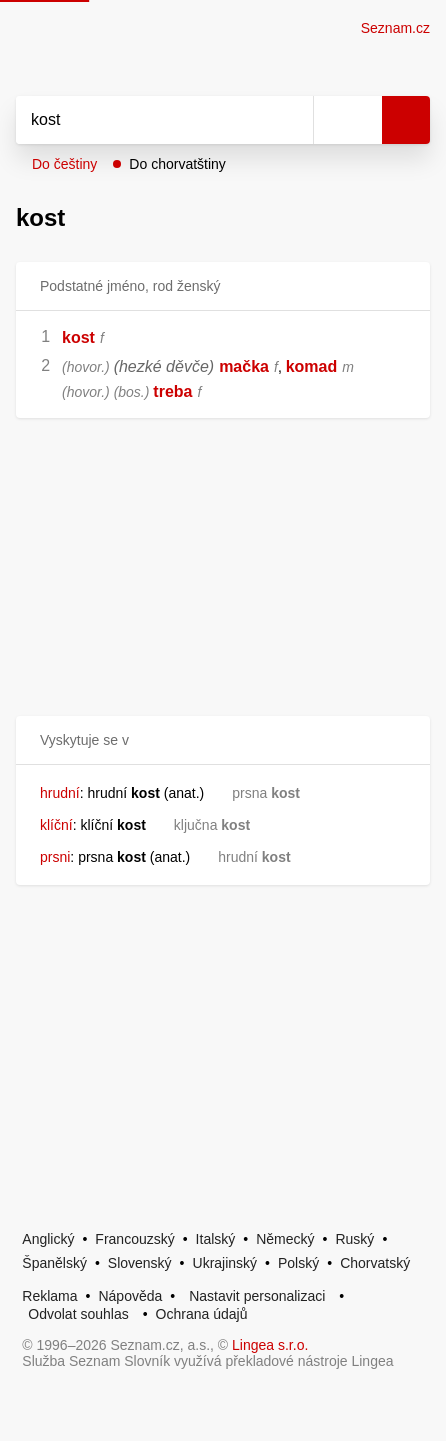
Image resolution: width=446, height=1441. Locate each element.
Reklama (49, 1296)
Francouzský (134, 1239)
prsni (55, 857)
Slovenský (140, 1263)
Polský (298, 1263)
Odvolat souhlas (78, 1314)
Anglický (48, 1239)
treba (172, 391)
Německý (285, 1239)
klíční (56, 825)
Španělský (54, 1263)
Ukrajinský (225, 1263)
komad (312, 366)
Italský (216, 1239)
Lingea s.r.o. (270, 1345)
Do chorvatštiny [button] (177, 164)
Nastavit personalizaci (257, 1296)
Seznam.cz (395, 28)
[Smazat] (291, 120)
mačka (244, 366)
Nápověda (130, 1296)
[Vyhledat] (142, 120)
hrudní (60, 793)
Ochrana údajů (202, 1314)
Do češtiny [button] (64, 164)
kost (78, 337)
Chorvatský (375, 1263)
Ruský (354, 1239)
